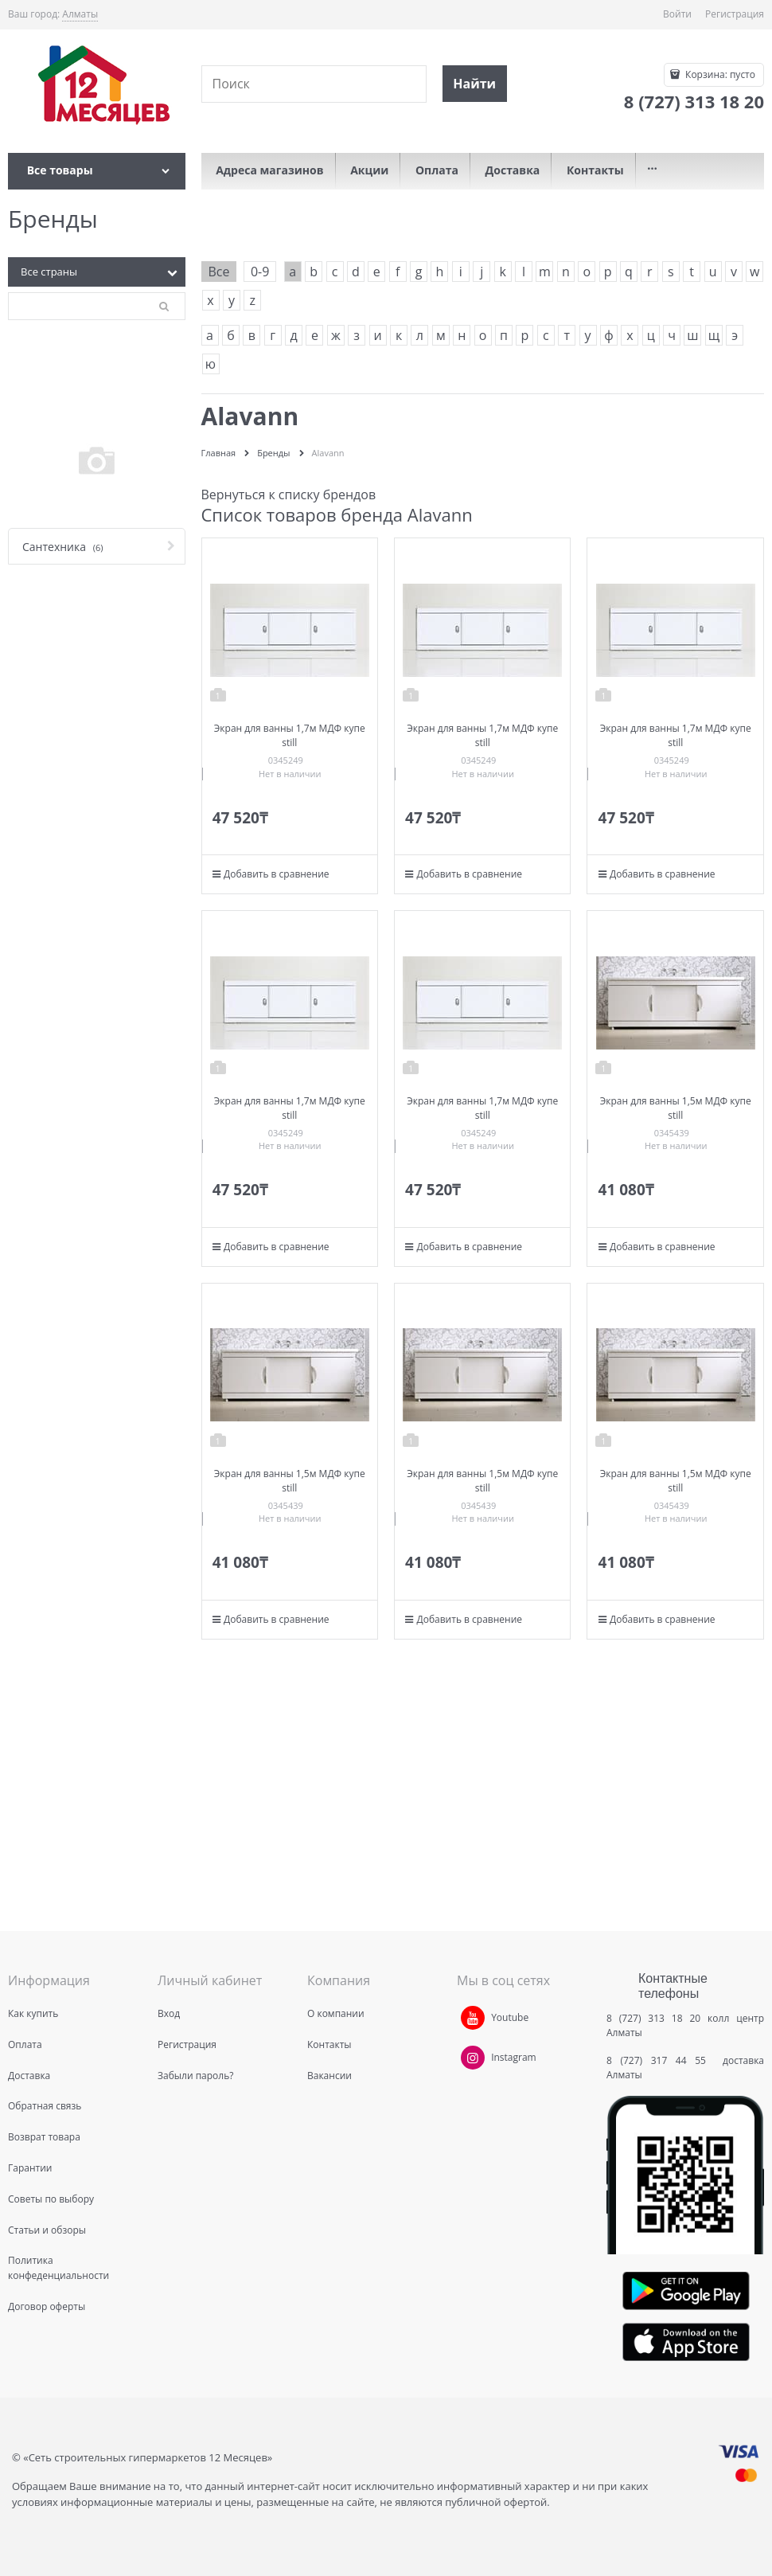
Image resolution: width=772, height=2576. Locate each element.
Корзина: (719, 74)
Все (219, 271)
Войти (677, 14)
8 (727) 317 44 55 (660, 2060)
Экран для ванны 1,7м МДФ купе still (289, 735)
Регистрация (734, 14)
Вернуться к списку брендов (288, 494)
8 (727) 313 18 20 (653, 2018)
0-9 (260, 271)
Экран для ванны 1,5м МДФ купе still (675, 1108)
